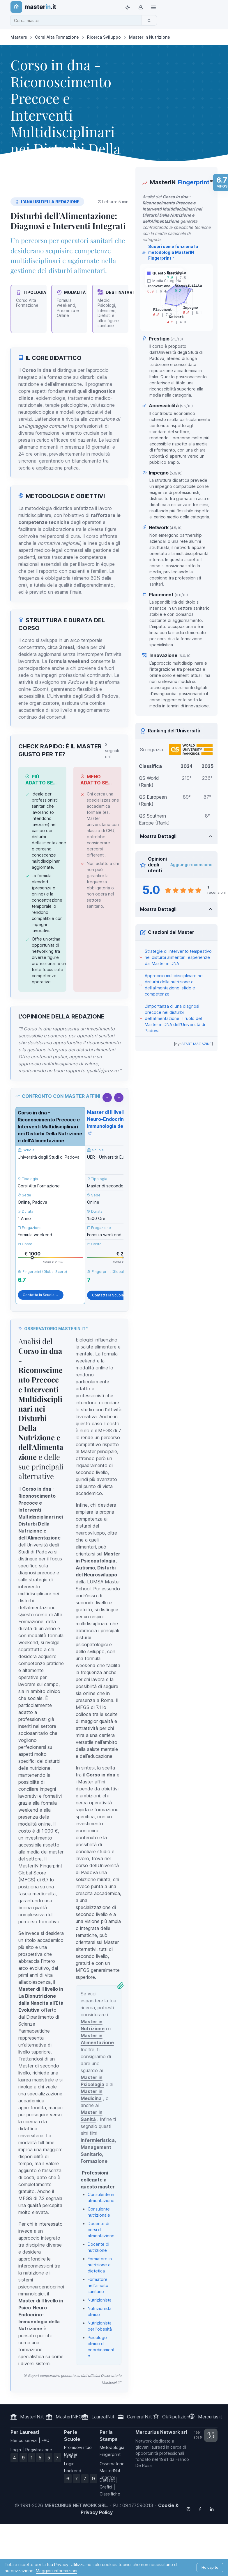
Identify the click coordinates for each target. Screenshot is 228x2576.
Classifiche (110, 2493)
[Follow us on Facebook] (200, 2509)
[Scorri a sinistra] (107, 1097)
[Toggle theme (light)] (128, 7)
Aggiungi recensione (191, 864)
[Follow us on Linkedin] (212, 2509)
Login (15, 2449)
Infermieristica (98, 2140)
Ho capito (210, 2567)
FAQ (46, 2440)
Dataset (107, 2479)
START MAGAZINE (196, 1044)
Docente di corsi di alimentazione (101, 2229)
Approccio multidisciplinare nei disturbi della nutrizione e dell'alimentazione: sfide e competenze (174, 984)
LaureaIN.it (102, 2417)
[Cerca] (149, 20)
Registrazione (38, 2449)
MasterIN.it (32, 2417)
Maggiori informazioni (56, 2570)
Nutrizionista (100, 2299)
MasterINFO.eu (72, 2417)
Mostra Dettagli (158, 836)
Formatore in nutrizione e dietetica (100, 2264)
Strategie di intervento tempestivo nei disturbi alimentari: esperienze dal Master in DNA (178, 957)
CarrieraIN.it (139, 2417)
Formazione (94, 2161)
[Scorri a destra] (118, 1097)
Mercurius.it (210, 2417)
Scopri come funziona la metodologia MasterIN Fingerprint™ (170, 252)
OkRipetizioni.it (178, 2417)
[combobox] (77, 20)
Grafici (106, 2486)
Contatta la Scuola (41, 1295)
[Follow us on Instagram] (188, 2509)
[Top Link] (153, 7)
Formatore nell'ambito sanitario (98, 2285)
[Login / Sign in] (140, 7)
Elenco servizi (23, 2440)
